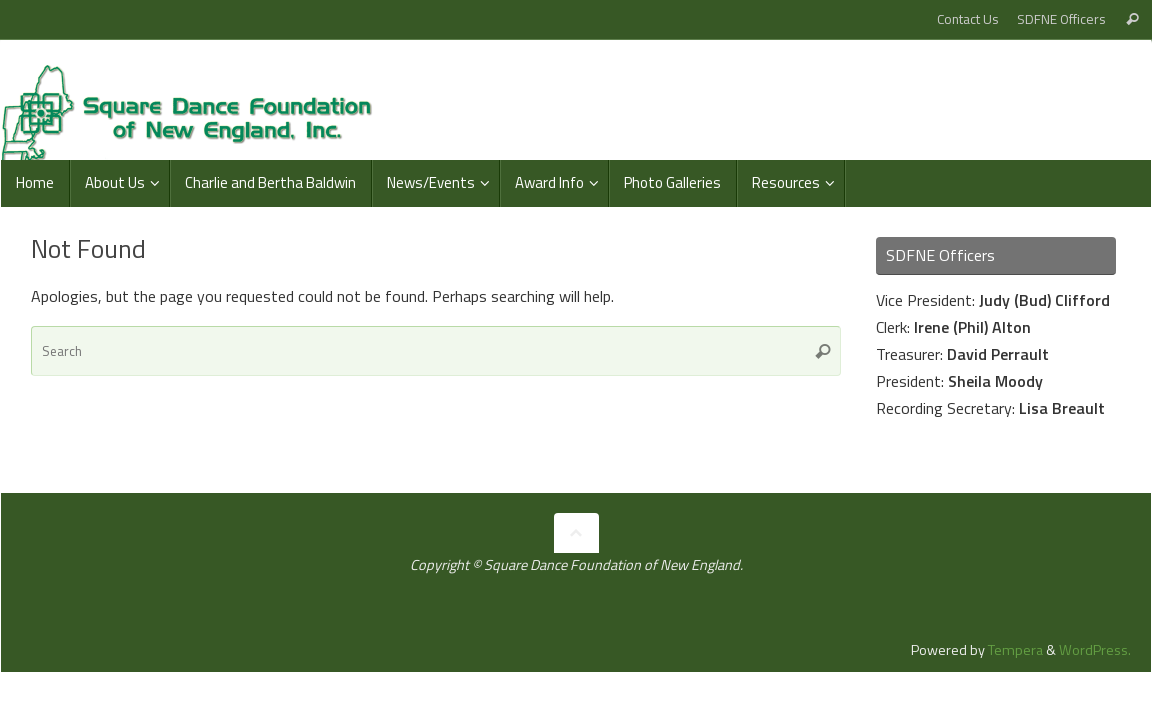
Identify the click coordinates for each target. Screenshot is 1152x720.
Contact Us (968, 19)
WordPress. (1095, 650)
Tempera (1015, 650)
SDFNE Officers (1061, 19)
